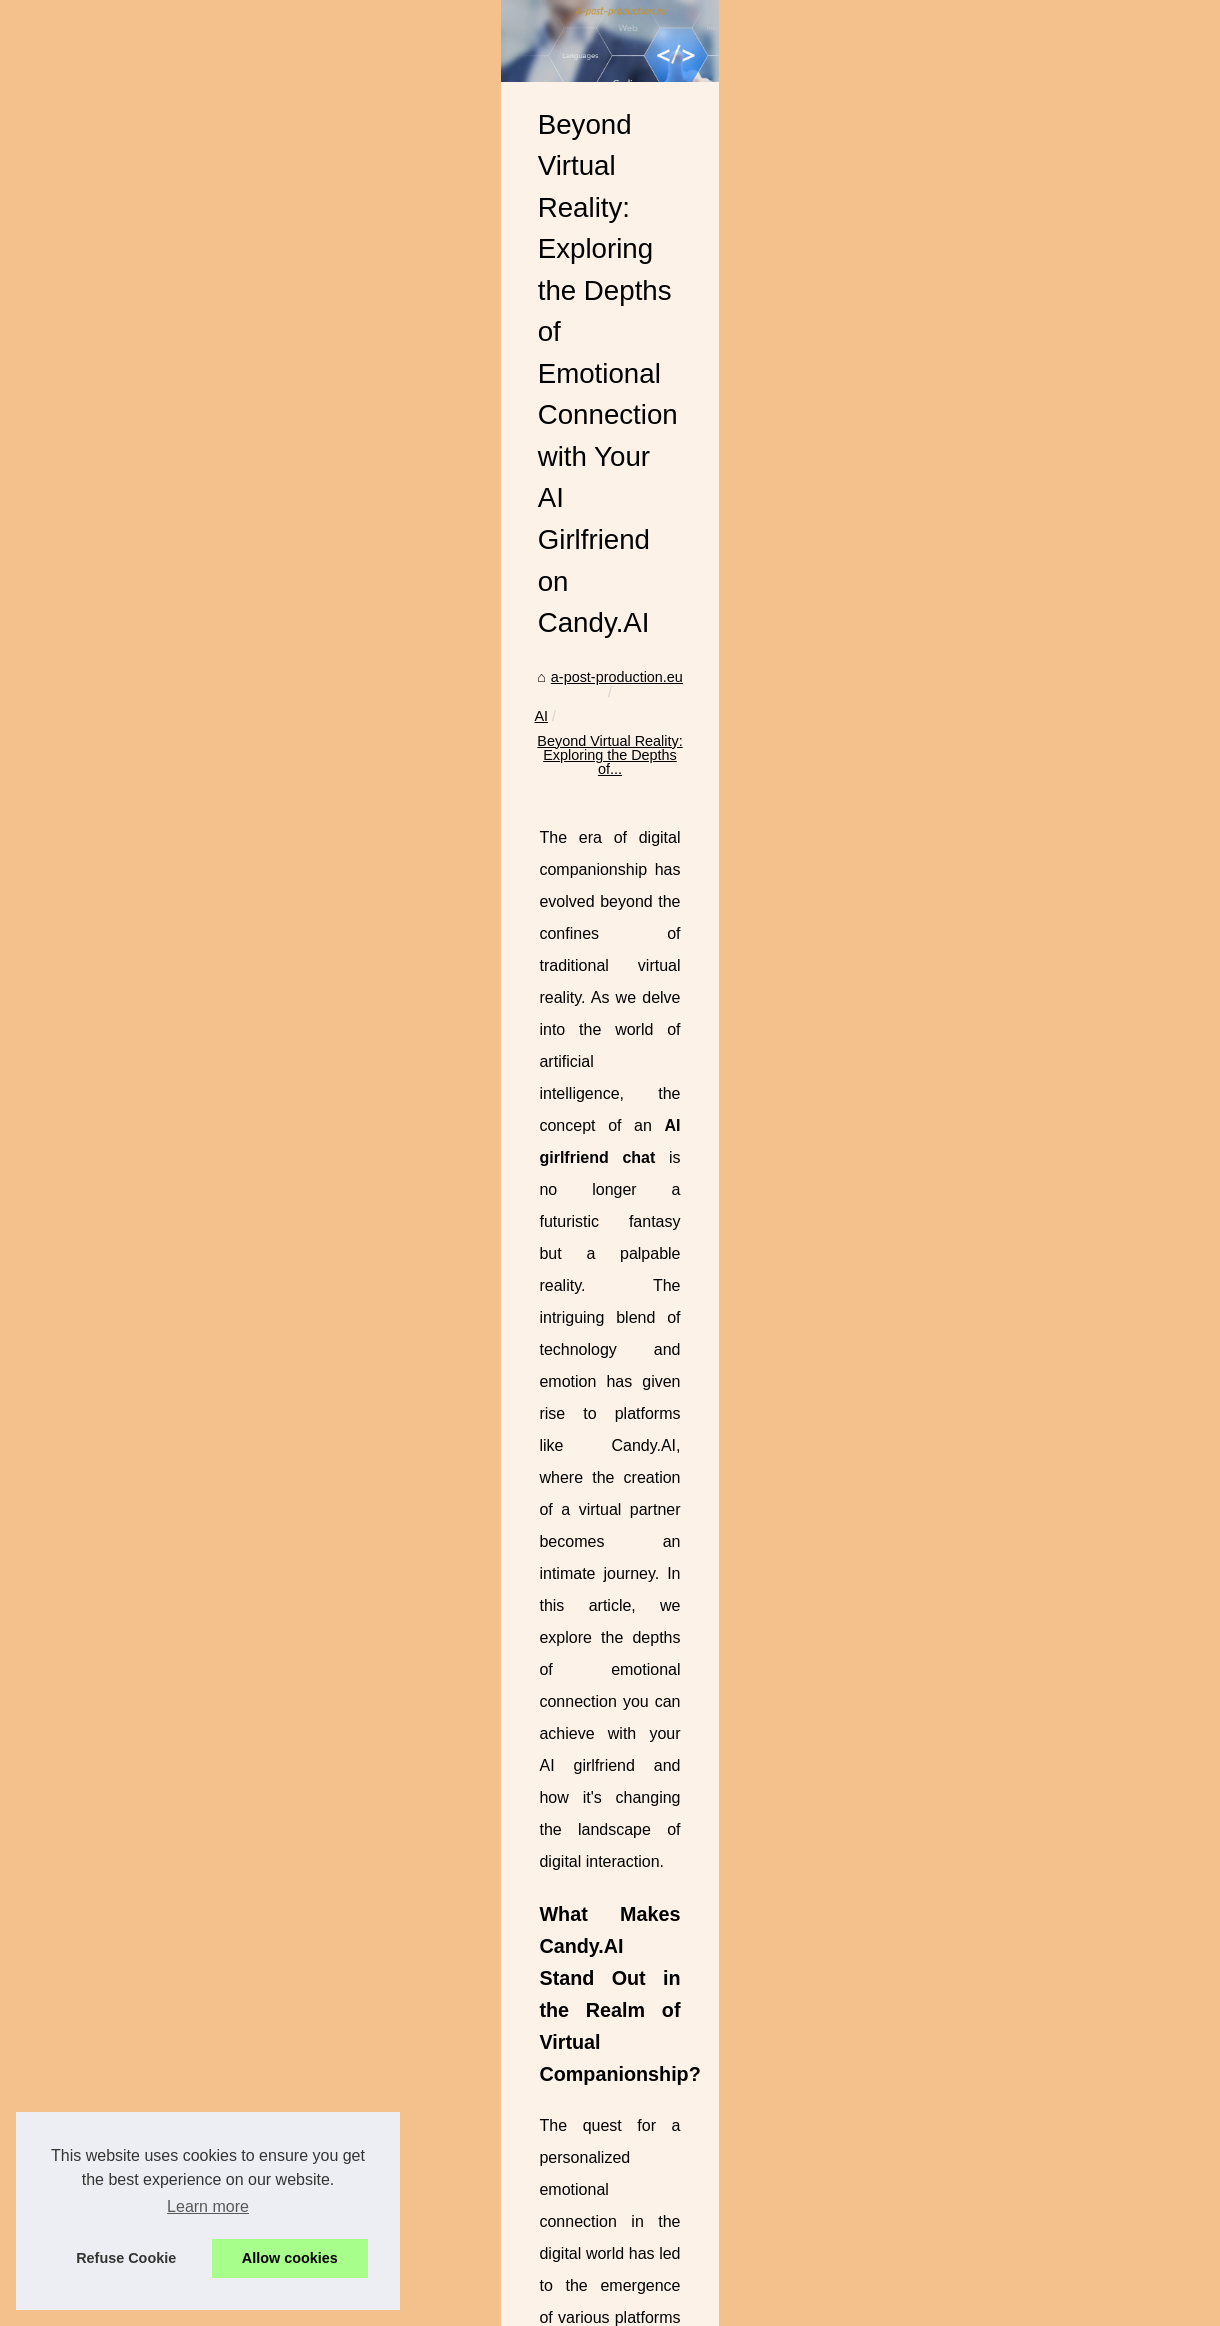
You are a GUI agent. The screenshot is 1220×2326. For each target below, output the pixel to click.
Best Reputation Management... (136, 622)
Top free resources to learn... (126, 577)
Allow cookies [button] (290, 2258)
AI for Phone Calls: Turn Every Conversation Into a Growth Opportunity (670, 2208)
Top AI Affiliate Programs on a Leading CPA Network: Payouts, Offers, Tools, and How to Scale (745, 2173)
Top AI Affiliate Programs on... (129, 714)
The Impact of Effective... (114, 1075)
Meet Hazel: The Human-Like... (134, 802)
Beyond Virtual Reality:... (113, 847)
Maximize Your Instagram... (122, 939)
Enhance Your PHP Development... (147, 1120)
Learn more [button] (208, 2206)
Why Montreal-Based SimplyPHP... (145, 1031)
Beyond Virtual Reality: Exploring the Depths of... (665, 724)
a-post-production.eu (395, 724)
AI (486, 724)
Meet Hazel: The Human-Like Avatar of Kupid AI (1041, 2075)
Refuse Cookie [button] (126, 2258)
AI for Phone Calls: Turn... (117, 758)
